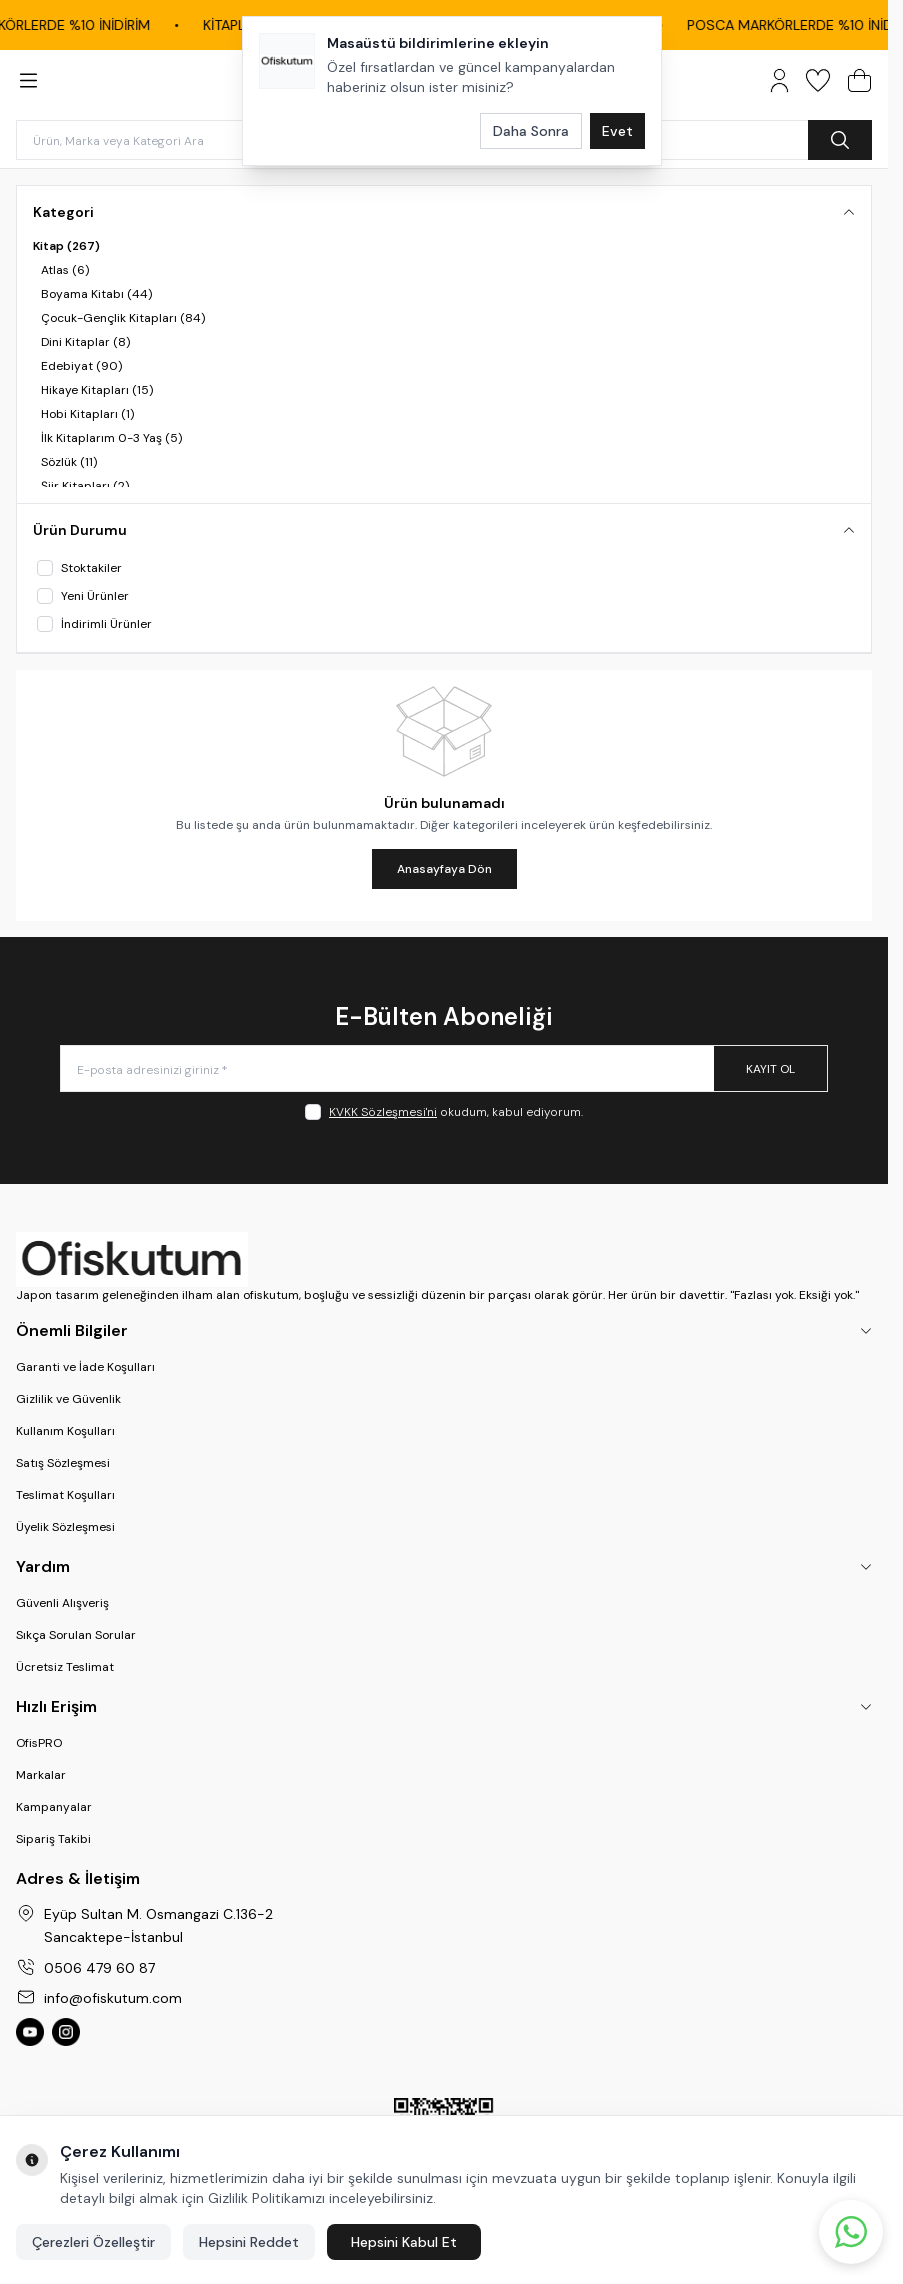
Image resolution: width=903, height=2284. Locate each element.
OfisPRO (39, 1743)
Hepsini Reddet (249, 2242)
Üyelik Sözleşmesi (65, 1527)
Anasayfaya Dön (444, 869)
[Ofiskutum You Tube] (30, 2032)
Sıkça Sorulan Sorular (76, 1635)
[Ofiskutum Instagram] (66, 2032)
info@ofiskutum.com (113, 1998)
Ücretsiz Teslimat (65, 1667)
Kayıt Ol (770, 1069)
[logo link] (444, 1259)
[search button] (840, 140)
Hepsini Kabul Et (404, 2242)
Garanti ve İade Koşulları (85, 1367)
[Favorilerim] (818, 80)
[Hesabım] (779, 80)
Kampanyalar (54, 1807)
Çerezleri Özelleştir (93, 2242)
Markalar (41, 1775)
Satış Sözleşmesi (63, 1463)
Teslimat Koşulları (65, 1495)
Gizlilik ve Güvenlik (68, 1399)
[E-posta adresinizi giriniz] (444, 1068)
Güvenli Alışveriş (62, 1603)
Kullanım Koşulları (65, 1431)
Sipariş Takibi (53, 1839)
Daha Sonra (531, 131)
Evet (617, 131)
